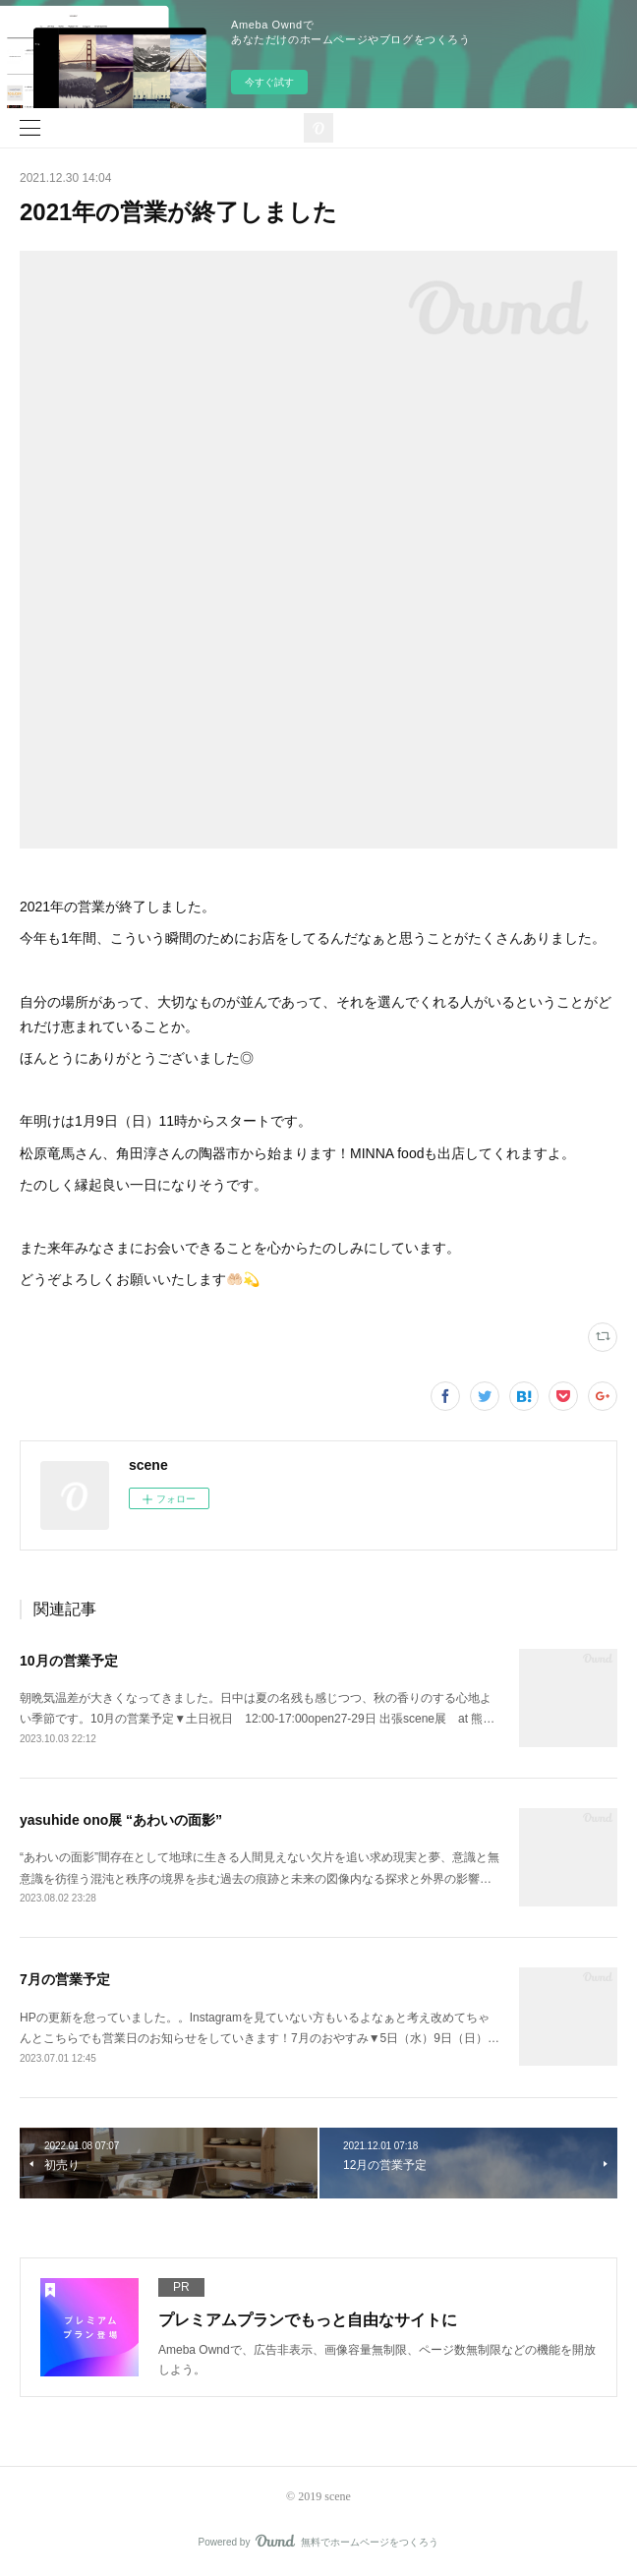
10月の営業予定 (69, 1661)
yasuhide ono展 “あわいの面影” (121, 1820)
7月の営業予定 (65, 1979)
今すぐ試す (269, 82)
